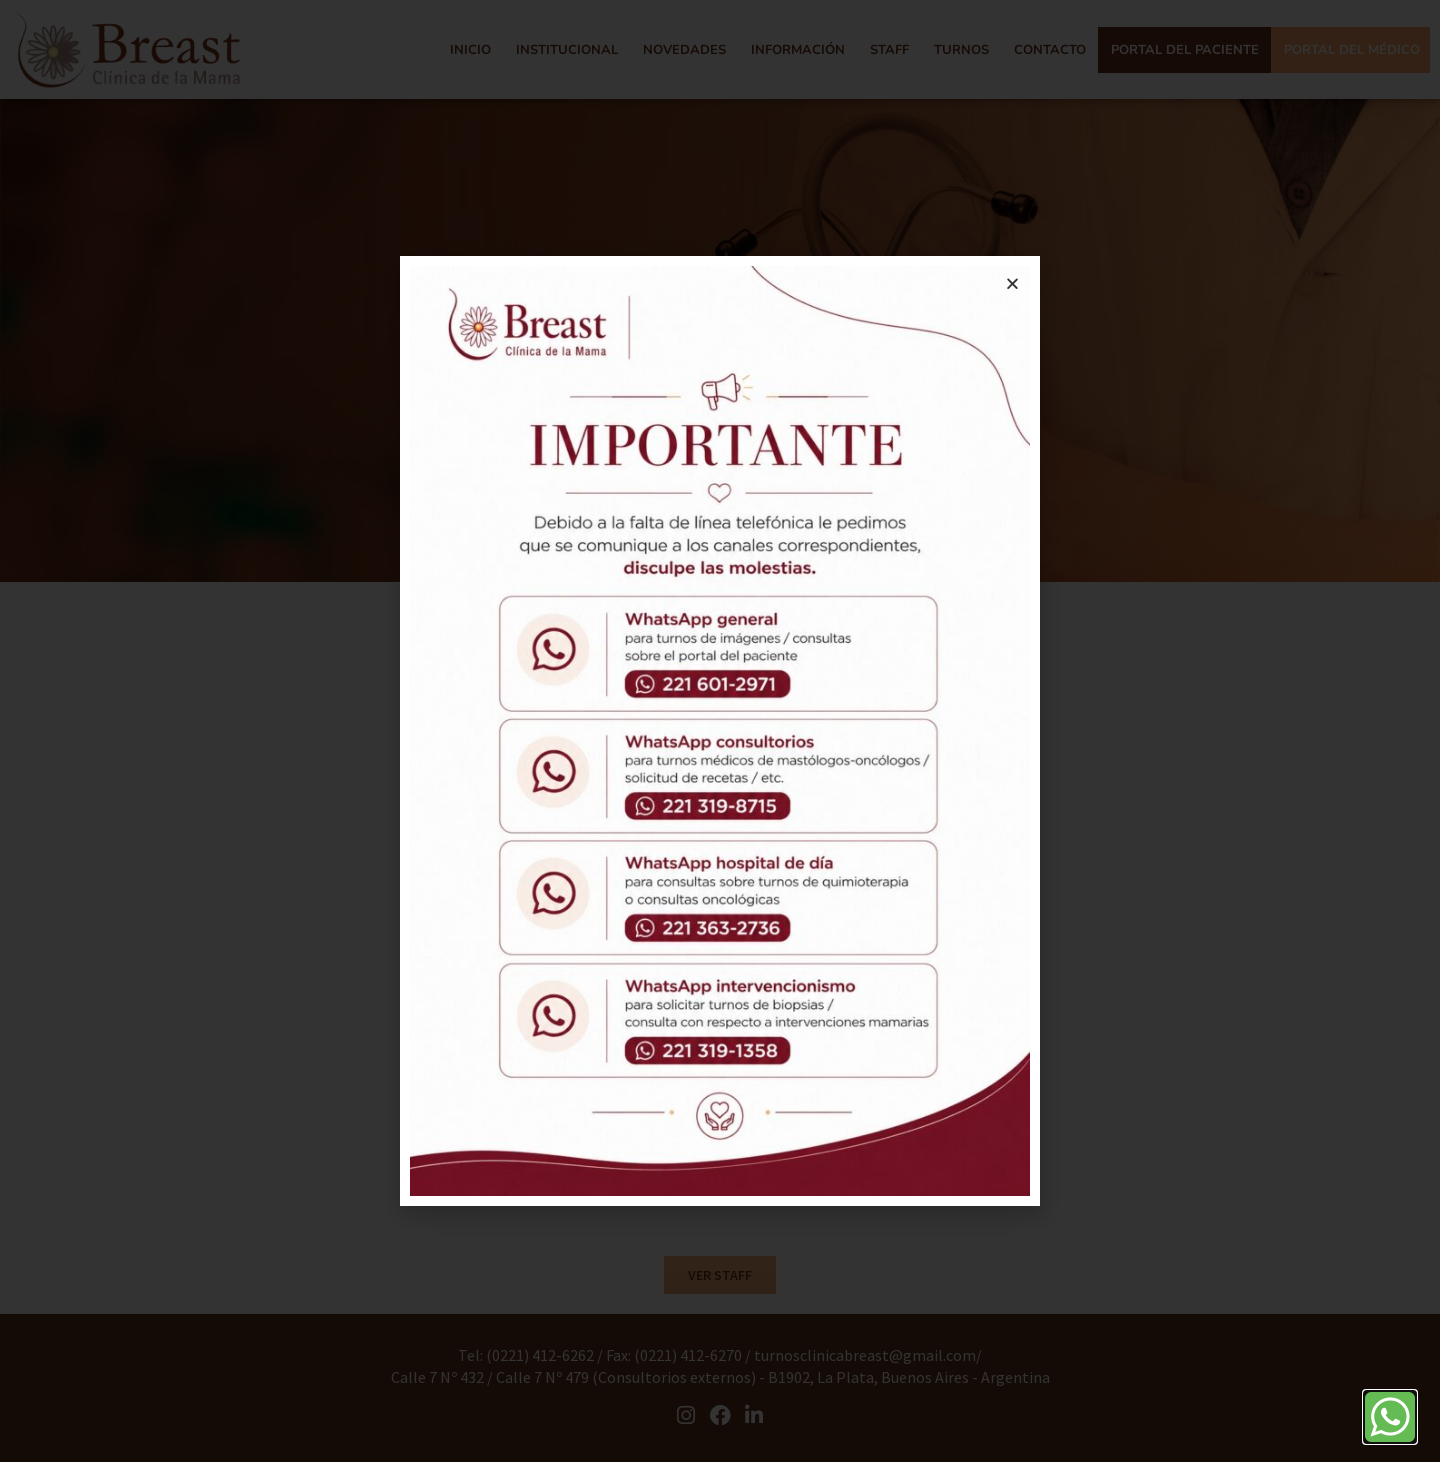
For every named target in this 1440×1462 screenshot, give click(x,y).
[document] (720, 731)
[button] (1012, 283)
